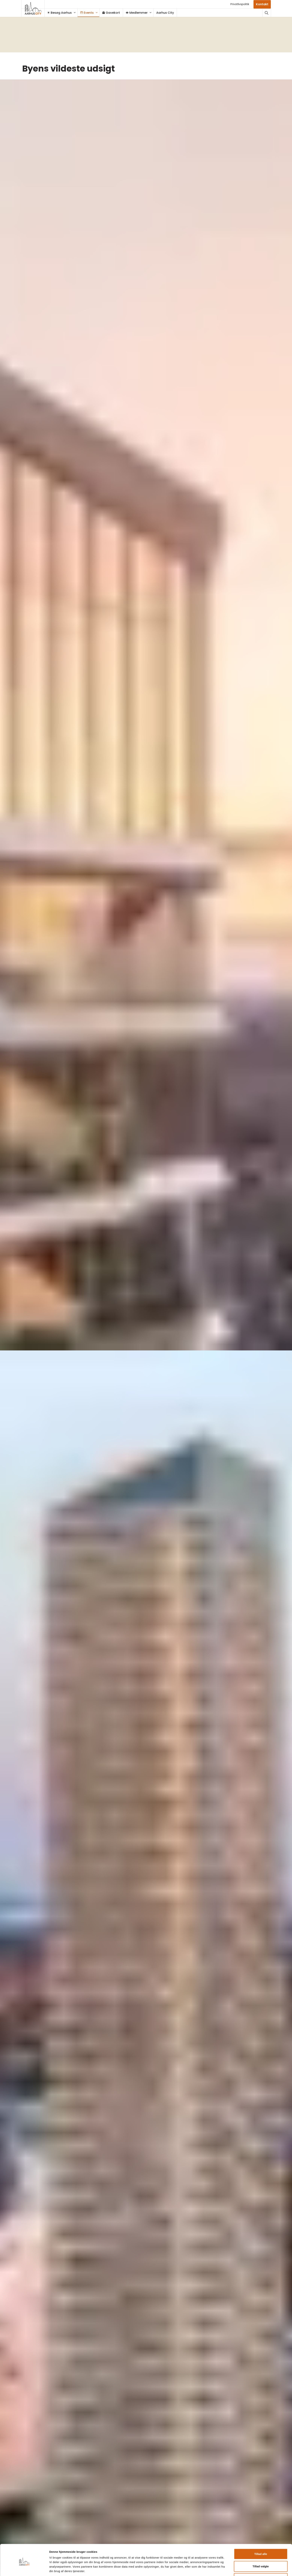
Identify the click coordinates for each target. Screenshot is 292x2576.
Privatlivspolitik (239, 4)
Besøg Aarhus (61, 13)
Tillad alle (260, 2539)
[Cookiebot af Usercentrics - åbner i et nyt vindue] (24, 2568)
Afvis (260, 2563)
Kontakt (262, 4)
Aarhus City (167, 13)
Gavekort (113, 13)
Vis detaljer (193, 2568)
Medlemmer (138, 13)
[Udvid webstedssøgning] (266, 12)
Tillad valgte (261, 2551)
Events (89, 13)
